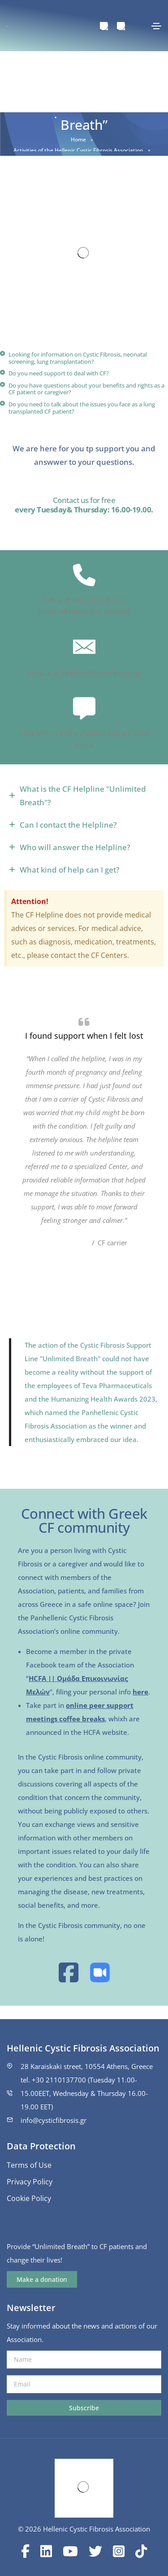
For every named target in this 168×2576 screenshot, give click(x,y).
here (140, 1691)
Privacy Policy (29, 2182)
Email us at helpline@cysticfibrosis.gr (84, 673)
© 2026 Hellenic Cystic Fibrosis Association (84, 2528)
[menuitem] (103, 26)
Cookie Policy (29, 2198)
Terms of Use (29, 2165)
